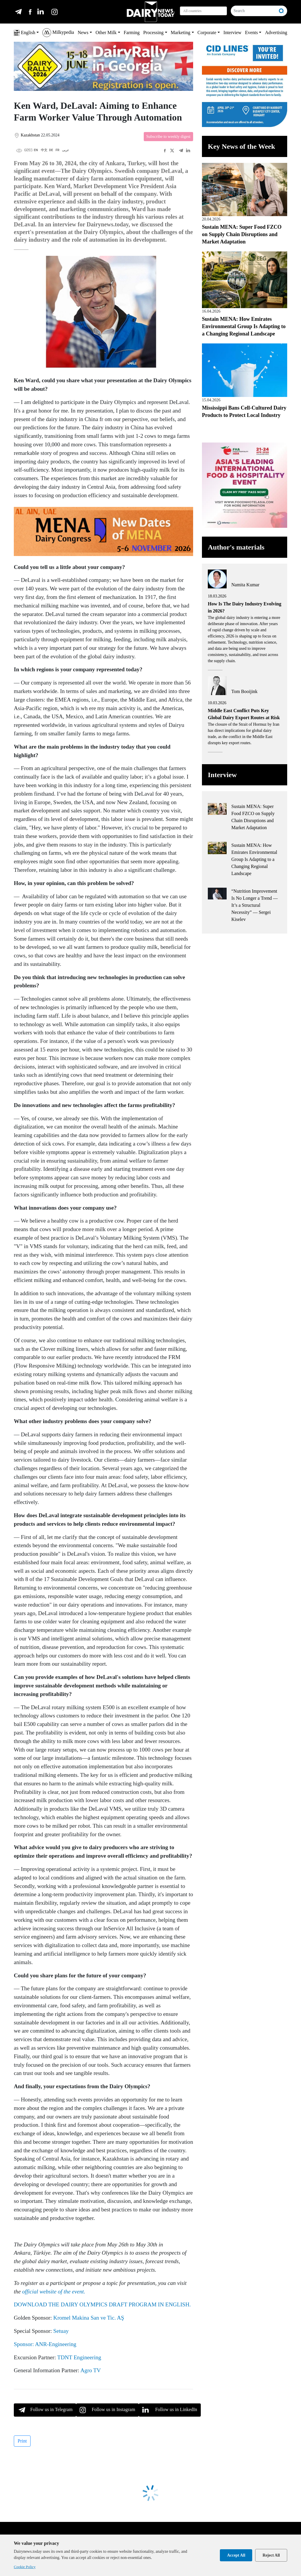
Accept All (236, 2555)
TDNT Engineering (79, 2357)
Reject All (271, 2555)
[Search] (253, 11)
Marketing (180, 32)
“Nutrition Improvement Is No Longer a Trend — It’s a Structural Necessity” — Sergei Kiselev (254, 905)
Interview (232, 32)
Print (22, 2440)
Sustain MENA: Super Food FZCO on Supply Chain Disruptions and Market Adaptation (242, 234)
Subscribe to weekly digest (168, 136)
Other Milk (106, 32)
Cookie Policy (25, 2567)
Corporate (207, 32)
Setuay (60, 2331)
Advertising (276, 32)
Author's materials (236, 547)
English (24, 33)
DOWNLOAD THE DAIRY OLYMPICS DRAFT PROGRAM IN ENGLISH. (102, 2304)
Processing (153, 32)
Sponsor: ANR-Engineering (45, 2344)
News (83, 32)
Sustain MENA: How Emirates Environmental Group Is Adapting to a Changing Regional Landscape (243, 326)
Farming (132, 32)
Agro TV (90, 2370)
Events (251, 32)
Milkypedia (58, 32)
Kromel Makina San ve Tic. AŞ (88, 2318)
